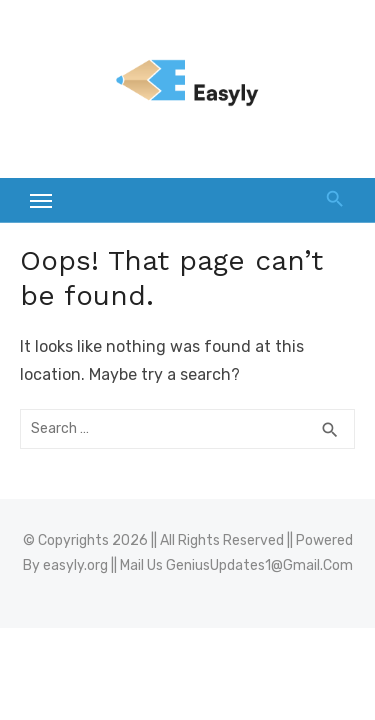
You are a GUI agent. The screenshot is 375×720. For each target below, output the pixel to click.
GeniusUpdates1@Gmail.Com (259, 565)
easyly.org (75, 565)
